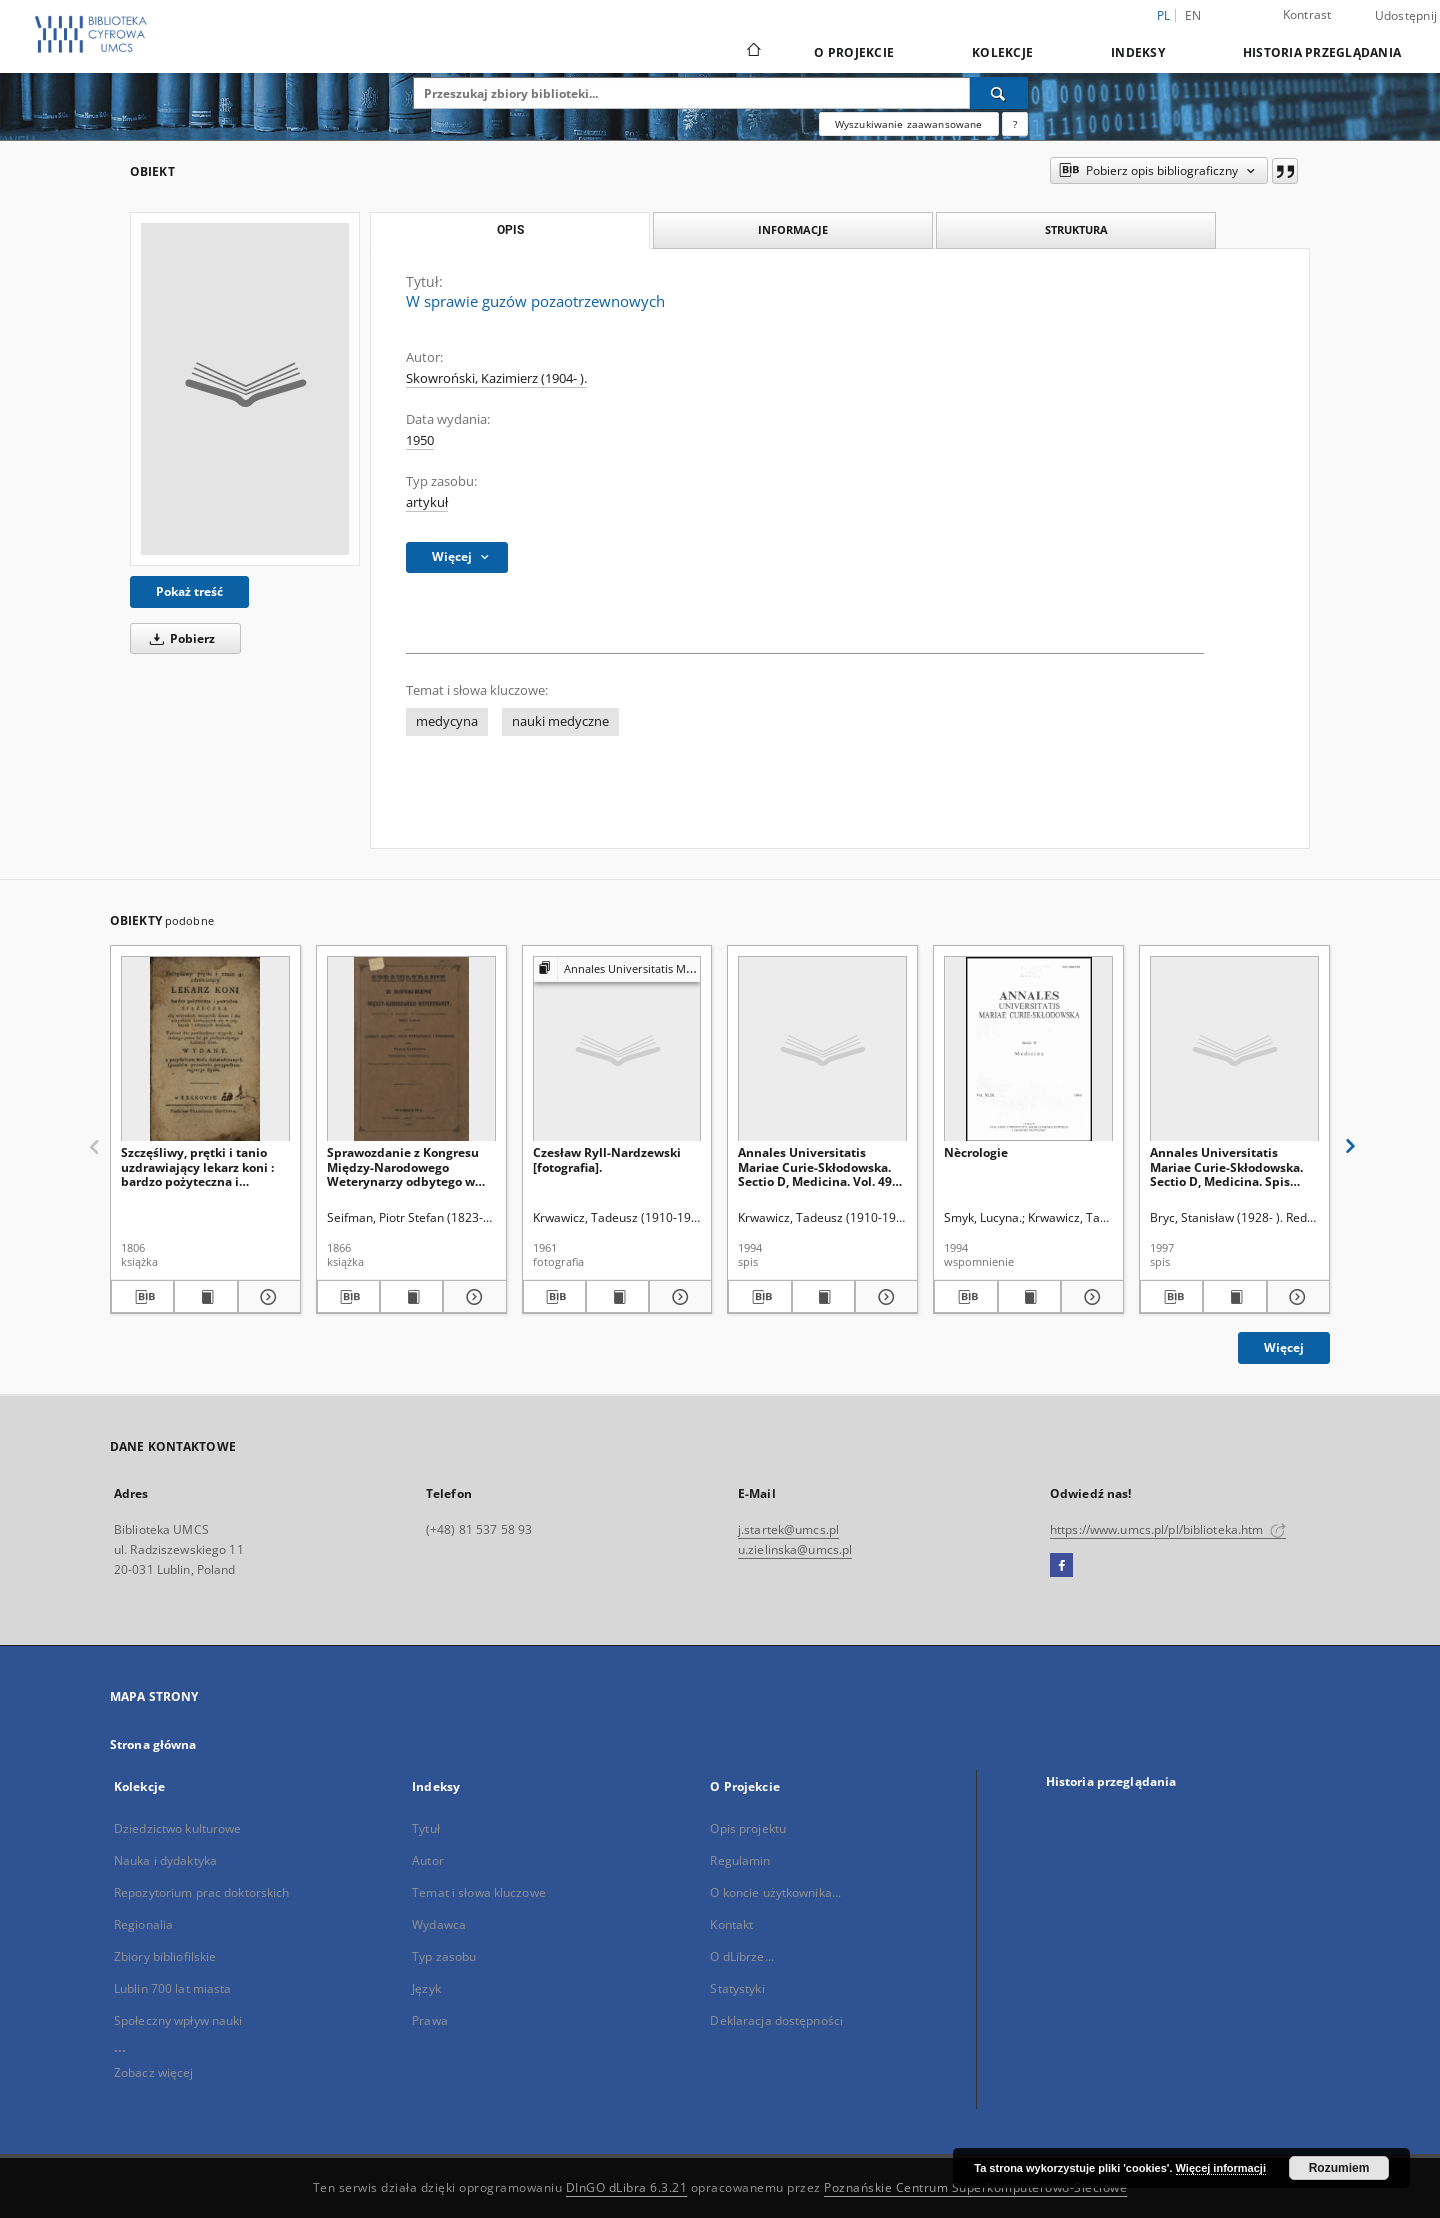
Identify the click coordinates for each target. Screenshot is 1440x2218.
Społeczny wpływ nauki (178, 2020)
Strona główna (153, 1744)
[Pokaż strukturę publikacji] (617, 969)
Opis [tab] (510, 230)
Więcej (1284, 1347)
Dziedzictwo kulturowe (178, 1828)
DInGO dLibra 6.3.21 (627, 2187)
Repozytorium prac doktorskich (201, 1892)
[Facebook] (1061, 1566)
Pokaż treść (189, 591)
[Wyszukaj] (999, 93)
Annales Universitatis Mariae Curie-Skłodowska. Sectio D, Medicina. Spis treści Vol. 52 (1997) (1226, 1166)
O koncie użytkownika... (775, 1892)
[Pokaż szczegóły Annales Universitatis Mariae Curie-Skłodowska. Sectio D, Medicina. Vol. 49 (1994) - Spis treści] (883, 1297)
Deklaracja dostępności (776, 2020)
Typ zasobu (444, 1956)
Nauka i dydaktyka (165, 1860)
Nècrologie (976, 1152)
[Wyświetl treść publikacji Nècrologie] (1029, 1297)
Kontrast (1307, 14)
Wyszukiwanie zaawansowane (909, 124)
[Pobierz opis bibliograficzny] (142, 1297)
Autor (428, 1860)
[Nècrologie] (1028, 1049)
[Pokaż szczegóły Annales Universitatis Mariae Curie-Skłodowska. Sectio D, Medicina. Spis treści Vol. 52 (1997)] (1295, 1297)
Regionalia (143, 1924)
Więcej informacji (1221, 2168)
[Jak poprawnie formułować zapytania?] (1015, 124)
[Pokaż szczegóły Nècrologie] (1089, 1297)
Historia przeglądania (1322, 52)
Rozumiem (1339, 2168)
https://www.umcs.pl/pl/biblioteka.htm (1168, 1529)
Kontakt (731, 1924)
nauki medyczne (560, 721)
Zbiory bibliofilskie (165, 1956)
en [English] (1193, 15)
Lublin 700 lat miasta (173, 1988)
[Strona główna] (752, 52)
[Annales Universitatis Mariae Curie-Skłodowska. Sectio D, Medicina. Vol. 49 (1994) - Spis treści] (822, 1049)
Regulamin (740, 1860)
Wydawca (439, 1924)
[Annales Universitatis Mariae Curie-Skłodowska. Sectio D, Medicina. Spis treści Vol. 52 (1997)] (1234, 1049)
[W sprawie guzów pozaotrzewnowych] (245, 389)
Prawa (430, 2020)
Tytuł (426, 1828)
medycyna (447, 721)
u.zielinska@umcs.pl (795, 1549)
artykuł (427, 502)
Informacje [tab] (793, 229)
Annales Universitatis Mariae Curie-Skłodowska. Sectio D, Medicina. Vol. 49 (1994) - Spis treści (815, 1166)
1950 (420, 440)
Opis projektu (748, 1828)
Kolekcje (1002, 52)
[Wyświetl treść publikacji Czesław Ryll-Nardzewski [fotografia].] (617, 1297)
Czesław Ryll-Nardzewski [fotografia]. (607, 1159)
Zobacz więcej (154, 2072)
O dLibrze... (741, 1956)
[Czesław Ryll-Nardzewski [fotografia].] (617, 1049)
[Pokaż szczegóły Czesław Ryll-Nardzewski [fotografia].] (677, 1297)
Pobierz (179, 638)
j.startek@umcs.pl (788, 1529)
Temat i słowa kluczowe (479, 1892)
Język (426, 1988)
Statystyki (737, 1988)
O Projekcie (854, 52)
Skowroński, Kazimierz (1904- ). (496, 378)
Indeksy (1138, 52)
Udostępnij (1406, 16)
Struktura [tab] (1076, 229)
